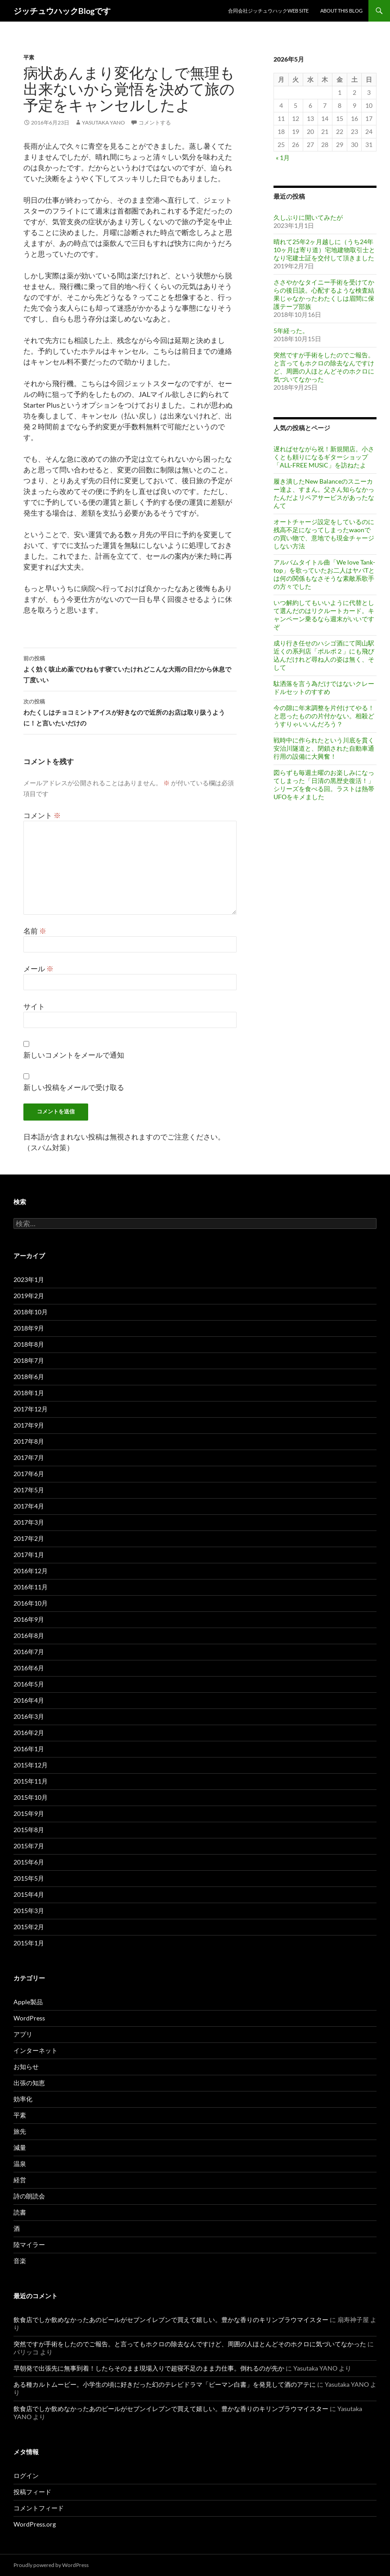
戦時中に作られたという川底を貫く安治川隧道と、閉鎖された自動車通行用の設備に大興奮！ (323, 748)
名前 (34, 930)
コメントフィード (38, 2508)
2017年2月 (28, 1538)
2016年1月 (28, 1749)
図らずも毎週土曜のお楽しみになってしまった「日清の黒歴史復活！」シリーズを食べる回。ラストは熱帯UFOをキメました (323, 785)
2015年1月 (28, 1943)
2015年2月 (28, 1927)
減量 (19, 2147)
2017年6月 (28, 1473)
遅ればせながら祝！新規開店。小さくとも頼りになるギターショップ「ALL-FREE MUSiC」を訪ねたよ (323, 457)
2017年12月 (30, 1409)
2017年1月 (28, 1554)
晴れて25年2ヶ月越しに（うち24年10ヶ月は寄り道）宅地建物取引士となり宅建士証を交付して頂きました (324, 250)
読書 (19, 2212)
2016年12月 (30, 1571)
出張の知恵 (29, 2083)
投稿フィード (32, 2492)
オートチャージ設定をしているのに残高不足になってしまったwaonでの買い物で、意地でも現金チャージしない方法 (323, 534)
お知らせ (26, 2066)
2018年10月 (30, 1312)
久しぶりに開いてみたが (308, 217)
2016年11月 (30, 1587)
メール (38, 968)
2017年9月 (28, 1425)
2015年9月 (28, 1813)
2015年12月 (30, 1765)
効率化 (22, 2099)
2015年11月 (30, 1781)
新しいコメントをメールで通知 (73, 1054)
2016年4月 (28, 1700)
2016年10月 (30, 1603)
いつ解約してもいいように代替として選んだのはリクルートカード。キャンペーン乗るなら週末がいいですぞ (323, 615)
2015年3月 (28, 1910)
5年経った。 (291, 330)
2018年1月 (28, 1393)
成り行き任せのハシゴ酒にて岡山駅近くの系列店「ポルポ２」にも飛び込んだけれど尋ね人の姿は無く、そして (323, 655)
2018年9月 (28, 1328)
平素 (28, 57)
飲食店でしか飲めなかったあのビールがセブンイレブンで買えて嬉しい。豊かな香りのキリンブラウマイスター (170, 2319)
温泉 (19, 2163)
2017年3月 (28, 1522)
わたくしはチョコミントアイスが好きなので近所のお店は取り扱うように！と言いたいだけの (130, 711)
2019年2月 (28, 1295)
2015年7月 (28, 1846)
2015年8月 (28, 1829)
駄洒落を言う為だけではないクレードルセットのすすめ (323, 687)
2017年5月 (28, 1490)
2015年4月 (28, 1894)
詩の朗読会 (29, 2196)
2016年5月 (28, 1684)
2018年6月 (28, 1376)
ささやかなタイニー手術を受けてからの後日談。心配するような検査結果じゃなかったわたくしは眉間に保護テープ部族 (323, 294)
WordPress (29, 2018)
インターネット (35, 2050)
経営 (19, 2180)
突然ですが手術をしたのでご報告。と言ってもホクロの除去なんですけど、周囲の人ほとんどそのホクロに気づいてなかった (323, 367)
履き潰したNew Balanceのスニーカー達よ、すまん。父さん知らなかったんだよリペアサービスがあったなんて (323, 493)
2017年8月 (28, 1441)
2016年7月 (28, 1651)
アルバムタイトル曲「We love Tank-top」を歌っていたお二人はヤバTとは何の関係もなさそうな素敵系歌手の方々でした (324, 574)
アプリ (22, 2034)
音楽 (19, 2261)
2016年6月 (28, 1668)
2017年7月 (28, 1457)
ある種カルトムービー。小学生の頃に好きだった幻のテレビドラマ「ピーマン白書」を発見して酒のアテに (164, 2384)
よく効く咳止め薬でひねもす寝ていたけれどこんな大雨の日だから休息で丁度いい (130, 668)
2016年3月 (28, 1716)
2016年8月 (28, 1635)
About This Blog (341, 10)
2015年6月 (28, 1862)
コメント (42, 815)
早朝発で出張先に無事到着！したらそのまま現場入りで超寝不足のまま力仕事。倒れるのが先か (148, 2368)
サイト (34, 1006)
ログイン (26, 2475)
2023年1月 (28, 1279)
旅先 (19, 2131)
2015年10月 (30, 1797)
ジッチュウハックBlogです (62, 11)
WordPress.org (34, 2524)
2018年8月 (28, 1344)
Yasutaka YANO (103, 122)
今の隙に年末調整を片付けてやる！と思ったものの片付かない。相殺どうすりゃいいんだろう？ (323, 716)
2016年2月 (28, 1732)
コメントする (155, 122)
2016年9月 (28, 1619)
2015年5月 (28, 1878)
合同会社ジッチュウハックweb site (268, 10)
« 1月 (283, 157)
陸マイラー (29, 2244)
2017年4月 (28, 1506)
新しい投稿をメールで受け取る (73, 1087)
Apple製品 (28, 2002)
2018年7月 (28, 1360)
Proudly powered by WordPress (51, 2565)
